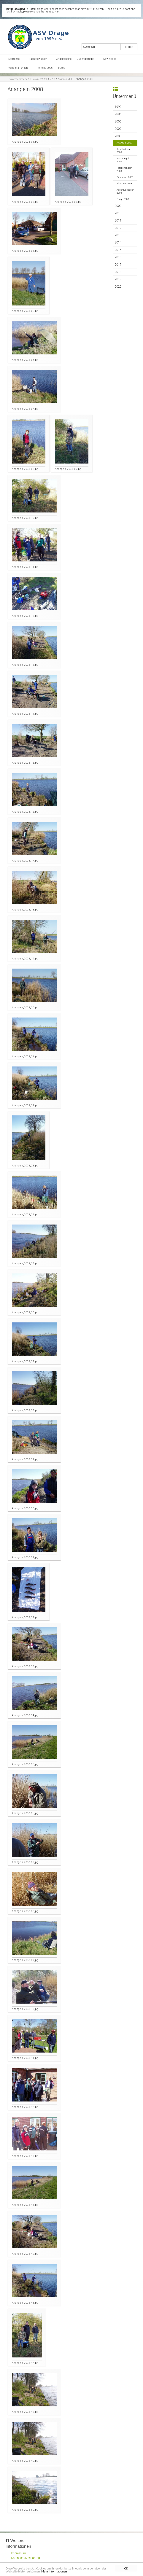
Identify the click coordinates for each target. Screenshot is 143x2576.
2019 (118, 279)
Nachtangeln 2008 (123, 160)
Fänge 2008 (123, 199)
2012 (118, 228)
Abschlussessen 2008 (125, 191)
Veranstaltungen (18, 67)
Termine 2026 (45, 67)
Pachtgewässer (38, 59)
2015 (118, 250)
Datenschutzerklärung (25, 2558)
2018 (118, 272)
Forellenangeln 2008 (124, 169)
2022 (118, 286)
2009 (118, 206)
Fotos (61, 67)
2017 (118, 264)
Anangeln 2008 (62, 79)
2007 (118, 128)
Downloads (109, 59)
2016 (118, 257)
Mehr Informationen (55, 2572)
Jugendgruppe (85, 59)
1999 (118, 107)
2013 (118, 235)
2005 (118, 114)
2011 (118, 220)
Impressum (18, 2553)
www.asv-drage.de (18, 79)
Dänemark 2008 (125, 177)
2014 (118, 242)
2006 (118, 121)
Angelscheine (64, 59)
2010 (118, 213)
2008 (45, 79)
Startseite (14, 59)
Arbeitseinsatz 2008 (124, 151)
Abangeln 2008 (124, 183)
